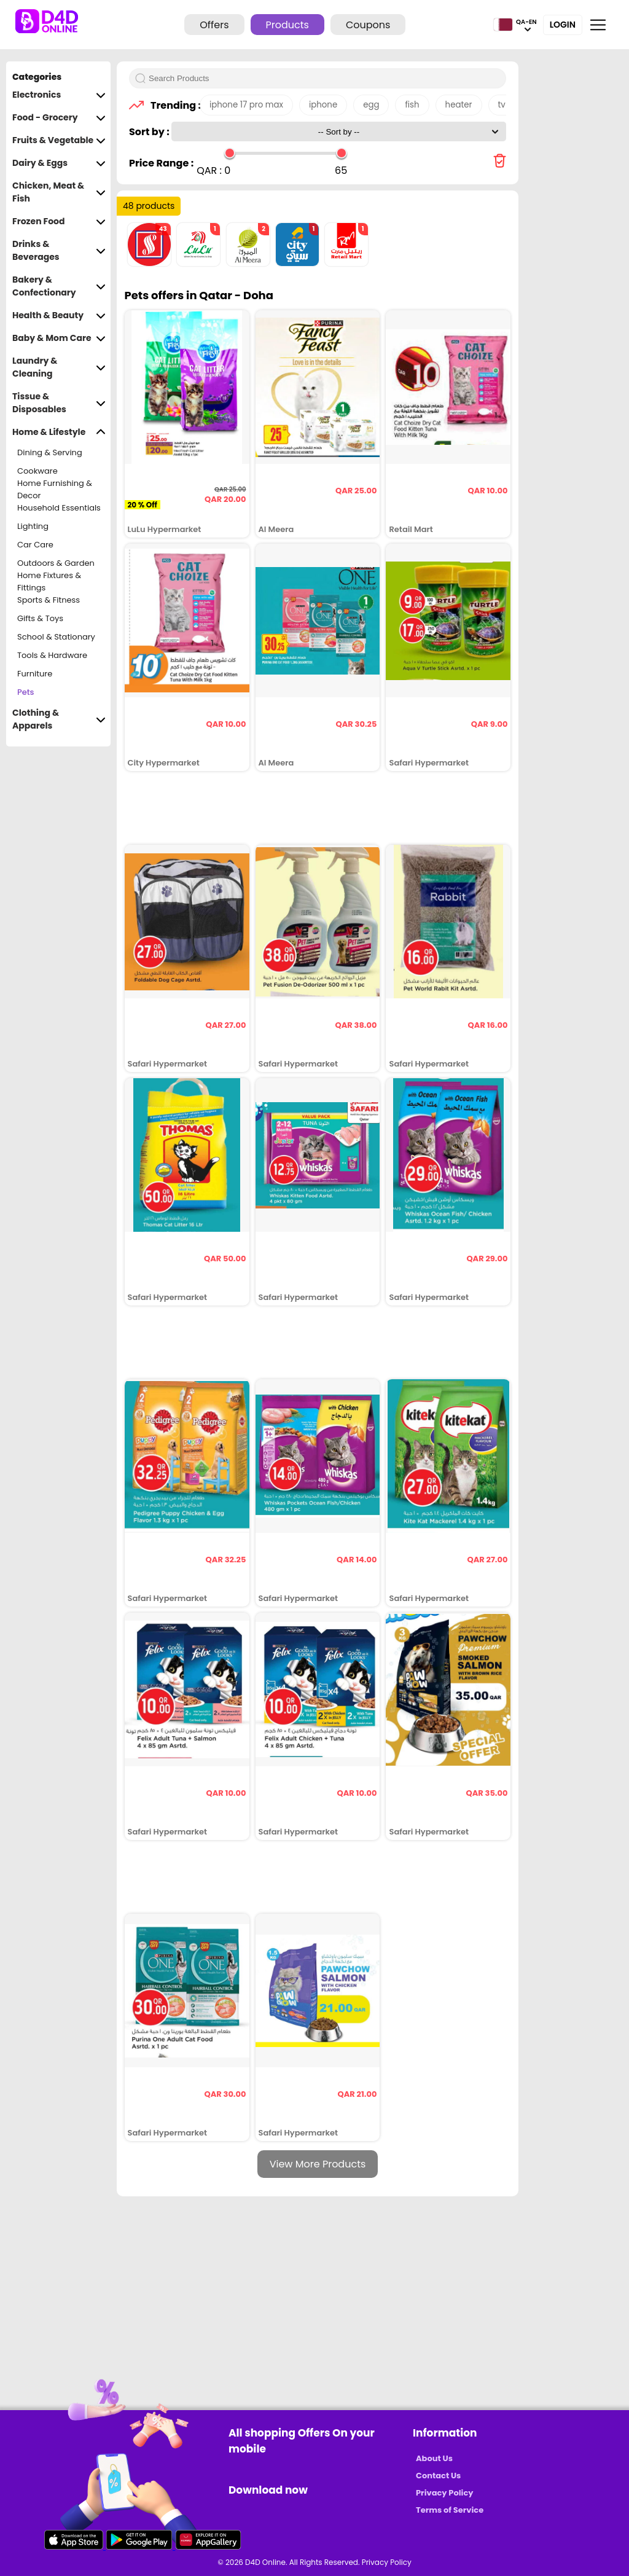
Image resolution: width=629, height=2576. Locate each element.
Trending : (171, 105)
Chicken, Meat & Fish (59, 192)
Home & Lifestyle (59, 432)
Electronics (59, 94)
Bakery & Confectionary (59, 286)
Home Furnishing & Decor (54, 489)
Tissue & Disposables (59, 403)
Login (563, 24)
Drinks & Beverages (59, 251)
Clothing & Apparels (59, 719)
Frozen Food (59, 221)
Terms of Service (449, 2510)
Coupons (368, 25)
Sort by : (150, 132)
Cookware (37, 471)
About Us (434, 2458)
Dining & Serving (49, 452)
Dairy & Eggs (59, 163)
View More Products (318, 2164)
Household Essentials (59, 508)
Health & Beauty (59, 315)
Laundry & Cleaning (59, 367)
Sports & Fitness (48, 600)
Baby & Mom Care (59, 338)
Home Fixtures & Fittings (49, 582)
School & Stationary (56, 637)
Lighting (33, 526)
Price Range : (161, 163)
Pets (25, 692)
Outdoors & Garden (56, 563)
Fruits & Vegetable (59, 140)
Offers (214, 25)
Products (287, 25)
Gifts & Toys (40, 618)
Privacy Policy (444, 2493)
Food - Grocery (59, 117)
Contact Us (438, 2475)
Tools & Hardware (52, 655)
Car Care (35, 544)
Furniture (34, 673)
